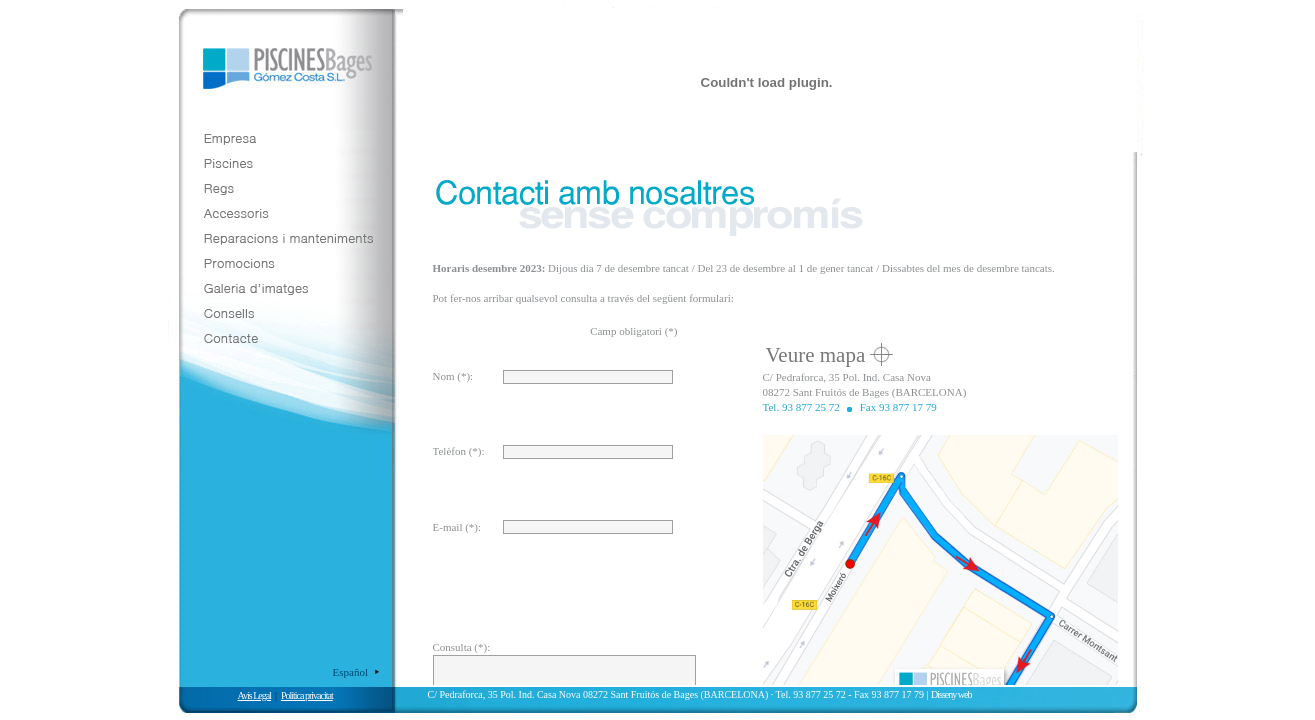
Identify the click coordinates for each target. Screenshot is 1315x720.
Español (350, 672)
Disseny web (951, 694)
